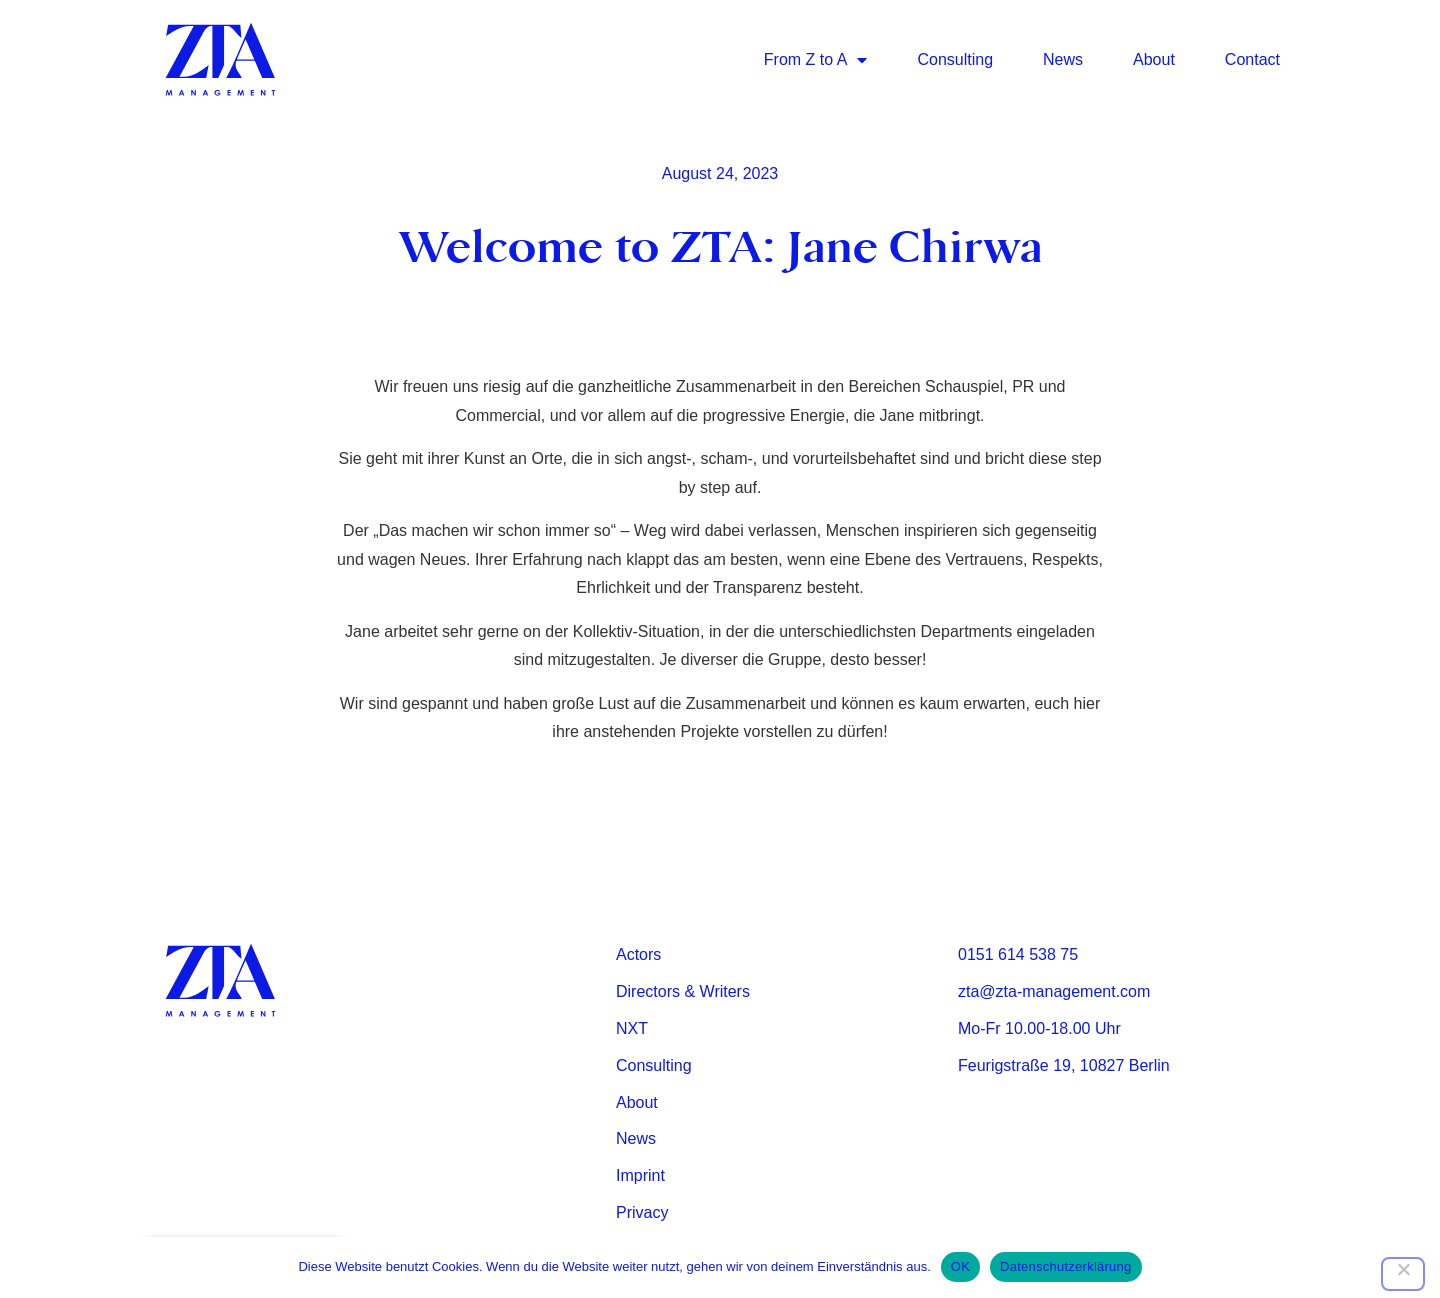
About (1154, 59)
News (1063, 59)
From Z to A (816, 60)
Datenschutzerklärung (1065, 1266)
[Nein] (1403, 1274)
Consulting (955, 59)
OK (960, 1266)
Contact (1252, 59)
